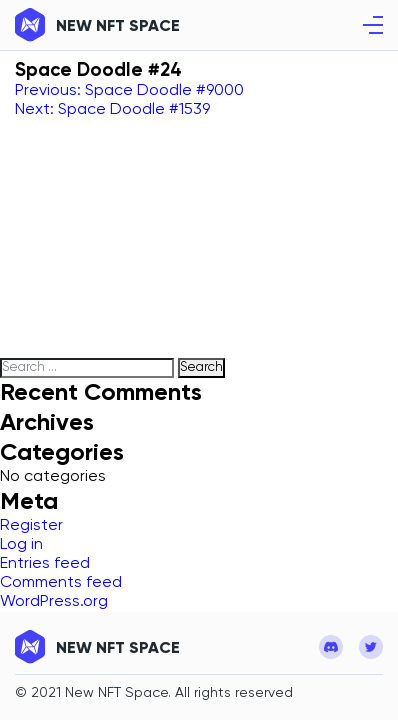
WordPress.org (54, 602)
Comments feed (61, 583)
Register (31, 526)
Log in (21, 545)
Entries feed (45, 564)
